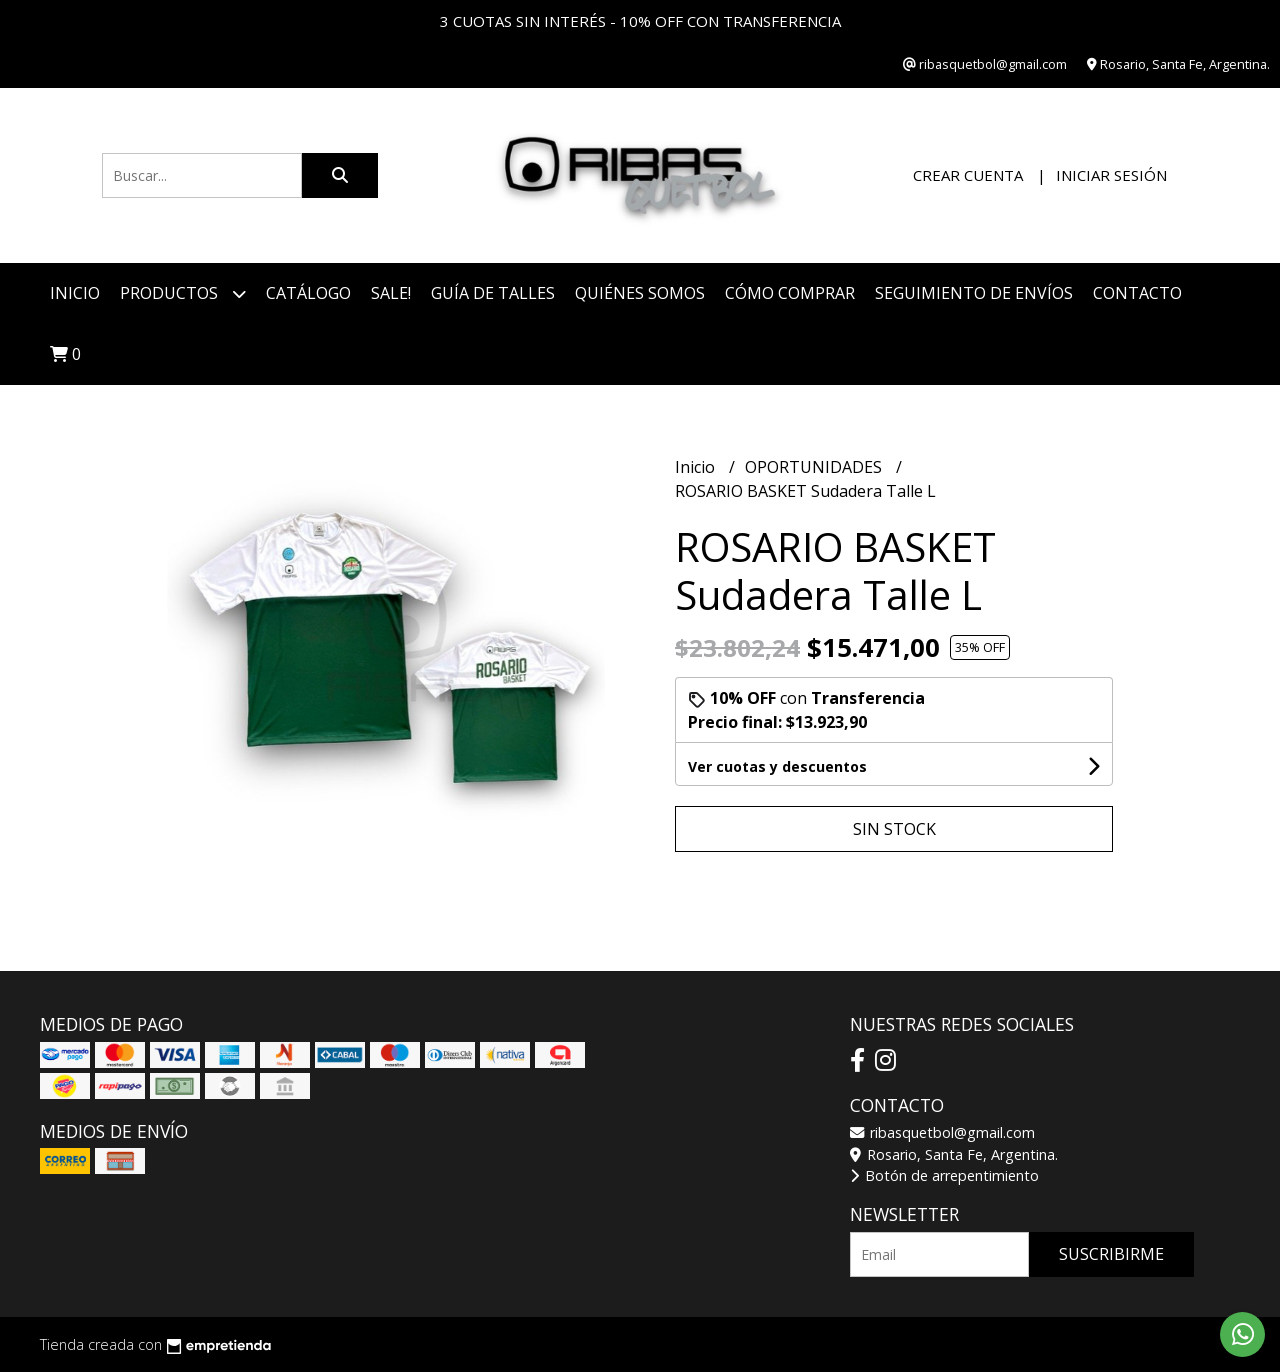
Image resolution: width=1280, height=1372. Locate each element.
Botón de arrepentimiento (944, 1175)
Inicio (75, 293)
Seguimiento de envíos (974, 293)
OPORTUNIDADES (815, 467)
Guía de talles (493, 293)
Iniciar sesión (1111, 175)
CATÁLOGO (308, 293)
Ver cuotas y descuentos (777, 766)
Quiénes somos (640, 293)
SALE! (391, 293)
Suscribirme (1111, 1254)
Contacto (1137, 293)
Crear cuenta (968, 175)
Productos (183, 293)
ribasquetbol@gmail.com (942, 1132)
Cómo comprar (790, 293)
